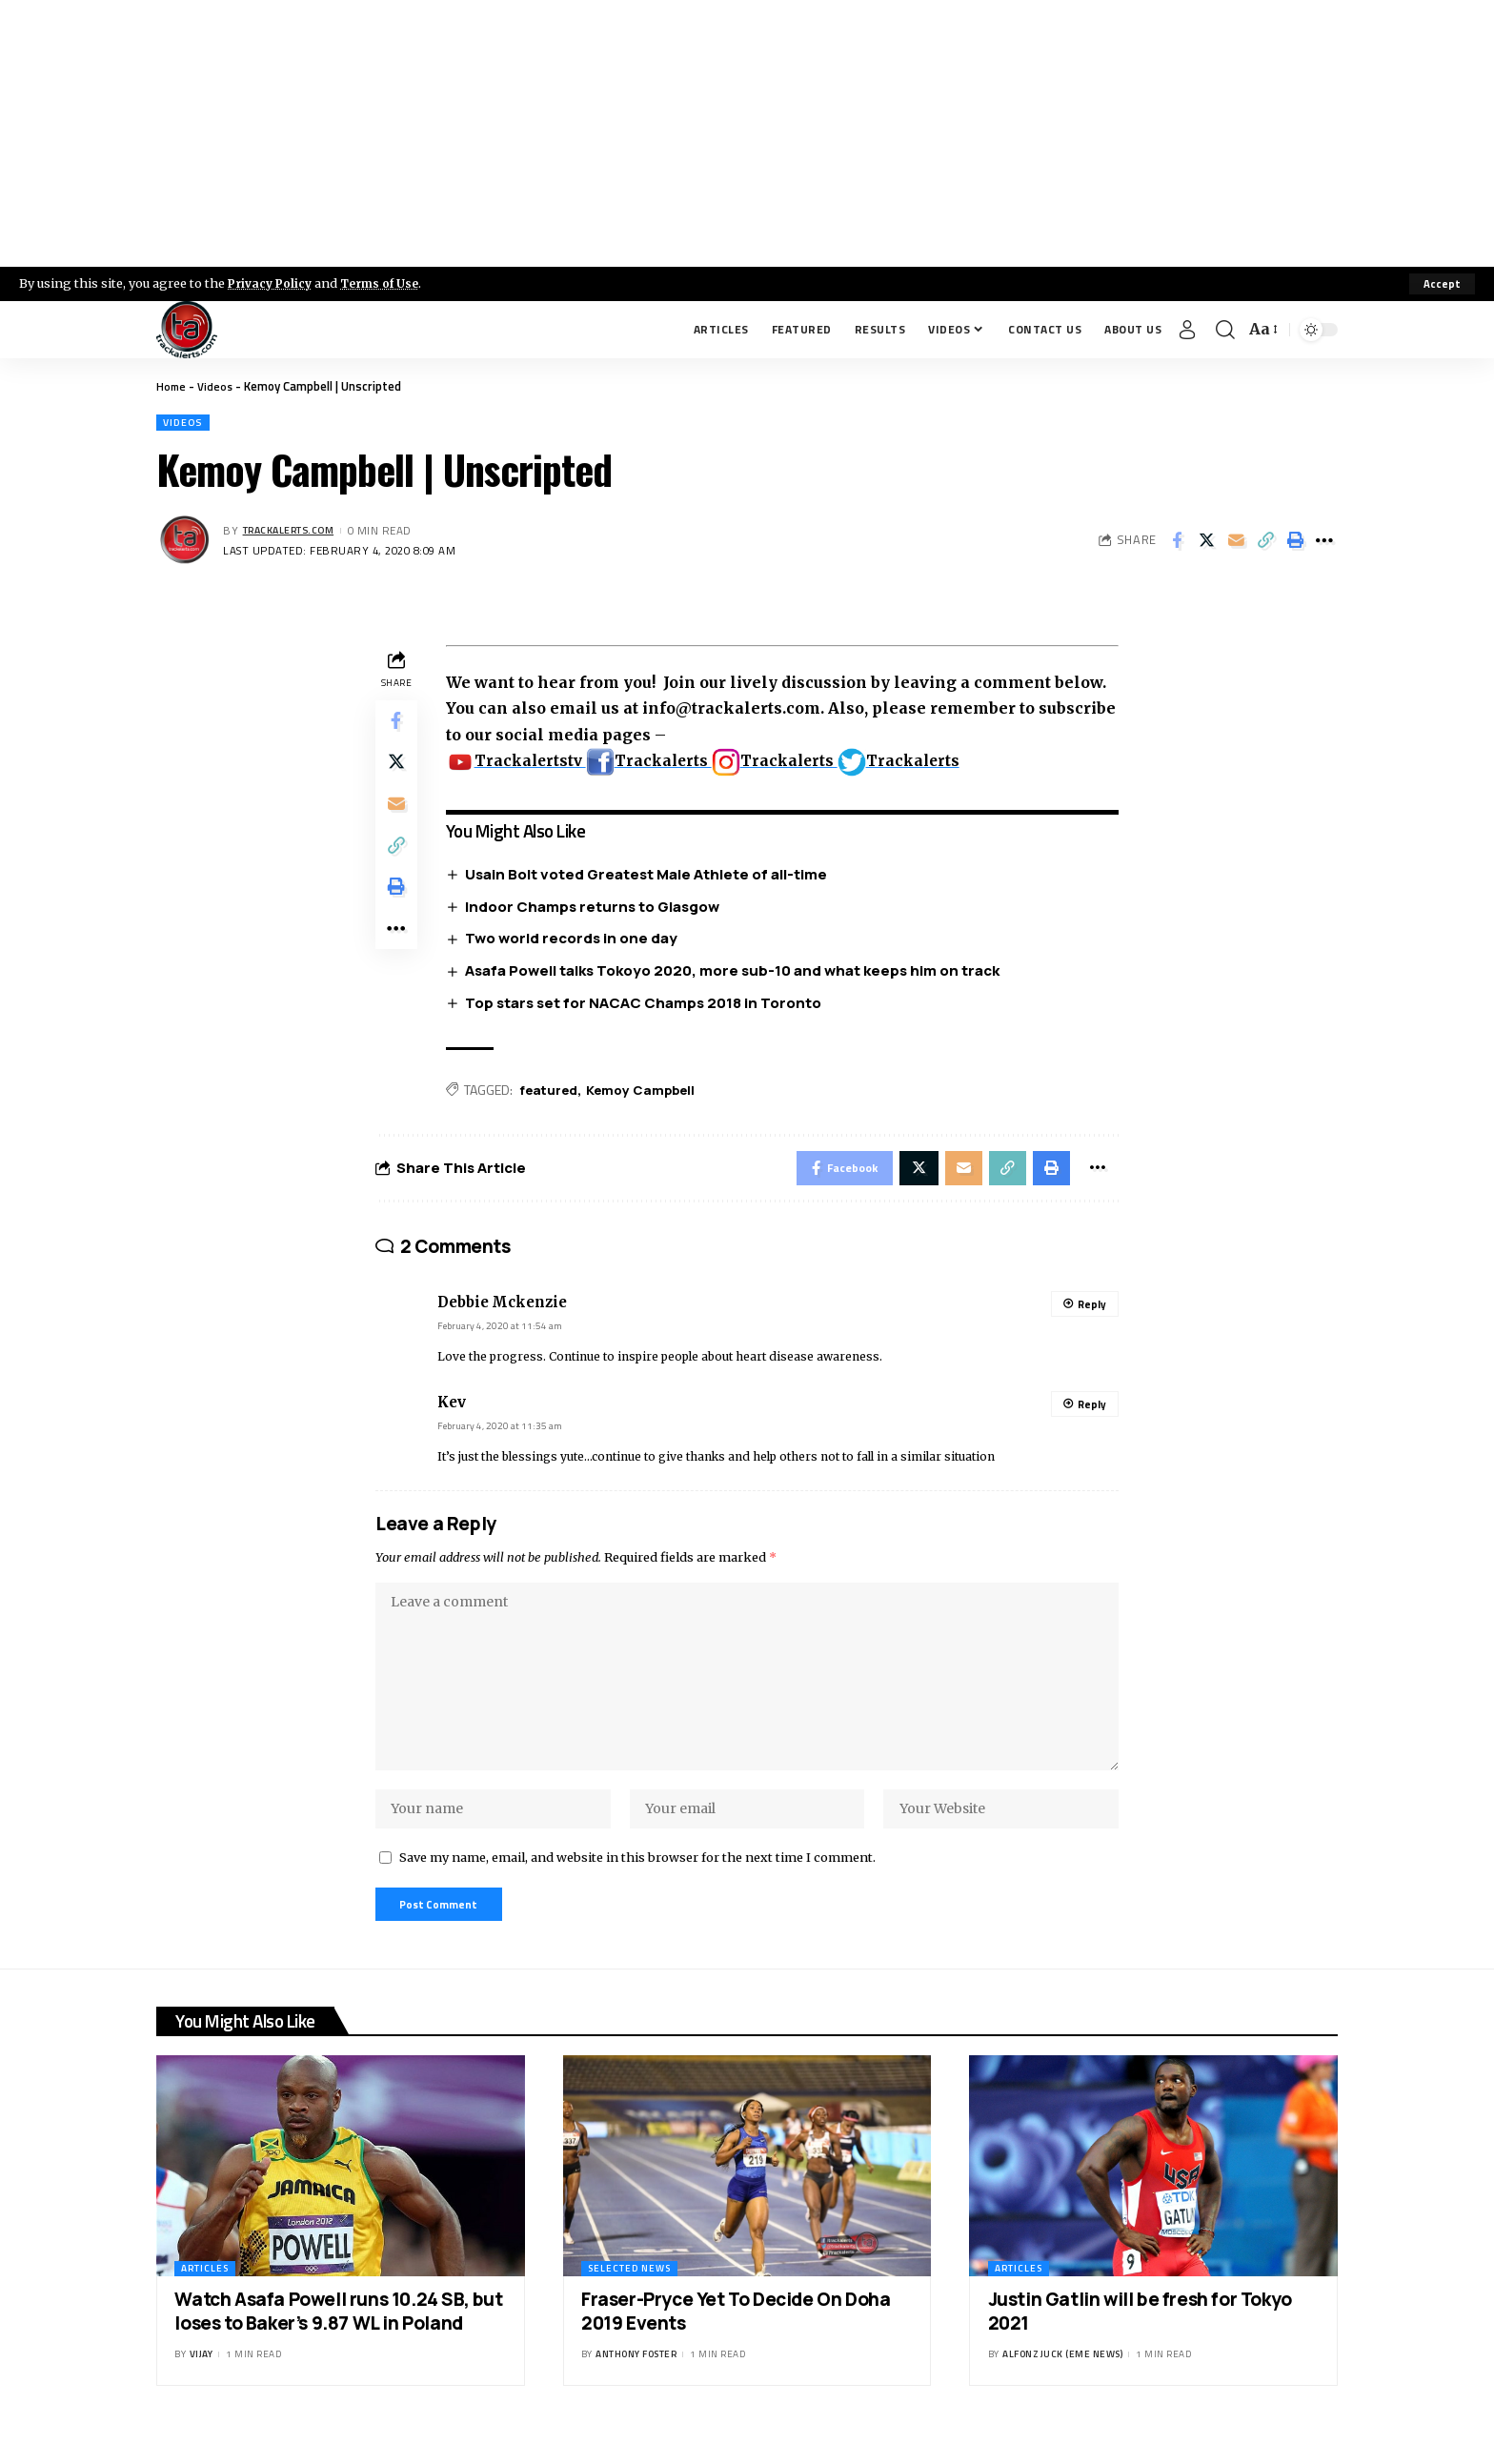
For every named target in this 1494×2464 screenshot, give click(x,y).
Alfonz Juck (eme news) (1062, 2385)
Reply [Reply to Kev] (1091, 1412)
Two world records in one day (576, 941)
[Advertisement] (747, 133)
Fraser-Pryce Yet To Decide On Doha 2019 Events (735, 2341)
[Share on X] (1206, 542)
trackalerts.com (295, 532)
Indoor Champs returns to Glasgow (597, 909)
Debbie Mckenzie (502, 1311)
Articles (205, 2299)
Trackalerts (658, 762)
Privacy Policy (272, 283)
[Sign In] (1187, 329)
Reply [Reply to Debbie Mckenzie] (1091, 1312)
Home (172, 385)
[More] (1324, 542)
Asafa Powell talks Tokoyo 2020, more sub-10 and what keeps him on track (737, 973)
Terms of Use (387, 283)
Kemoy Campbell (649, 1093)
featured (553, 1093)
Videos (217, 385)
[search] (1225, 329)
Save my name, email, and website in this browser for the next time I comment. (637, 1883)
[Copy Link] (1265, 542)
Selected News (629, 2299)
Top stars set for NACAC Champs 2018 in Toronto (648, 1006)
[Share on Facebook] (1176, 542)
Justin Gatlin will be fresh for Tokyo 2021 (1140, 2341)
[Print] (1295, 542)
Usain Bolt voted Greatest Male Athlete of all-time (651, 876)
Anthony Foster (636, 2385)
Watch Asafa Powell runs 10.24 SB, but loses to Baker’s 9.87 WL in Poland (338, 2341)
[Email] (1235, 542)
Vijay (201, 2385)
